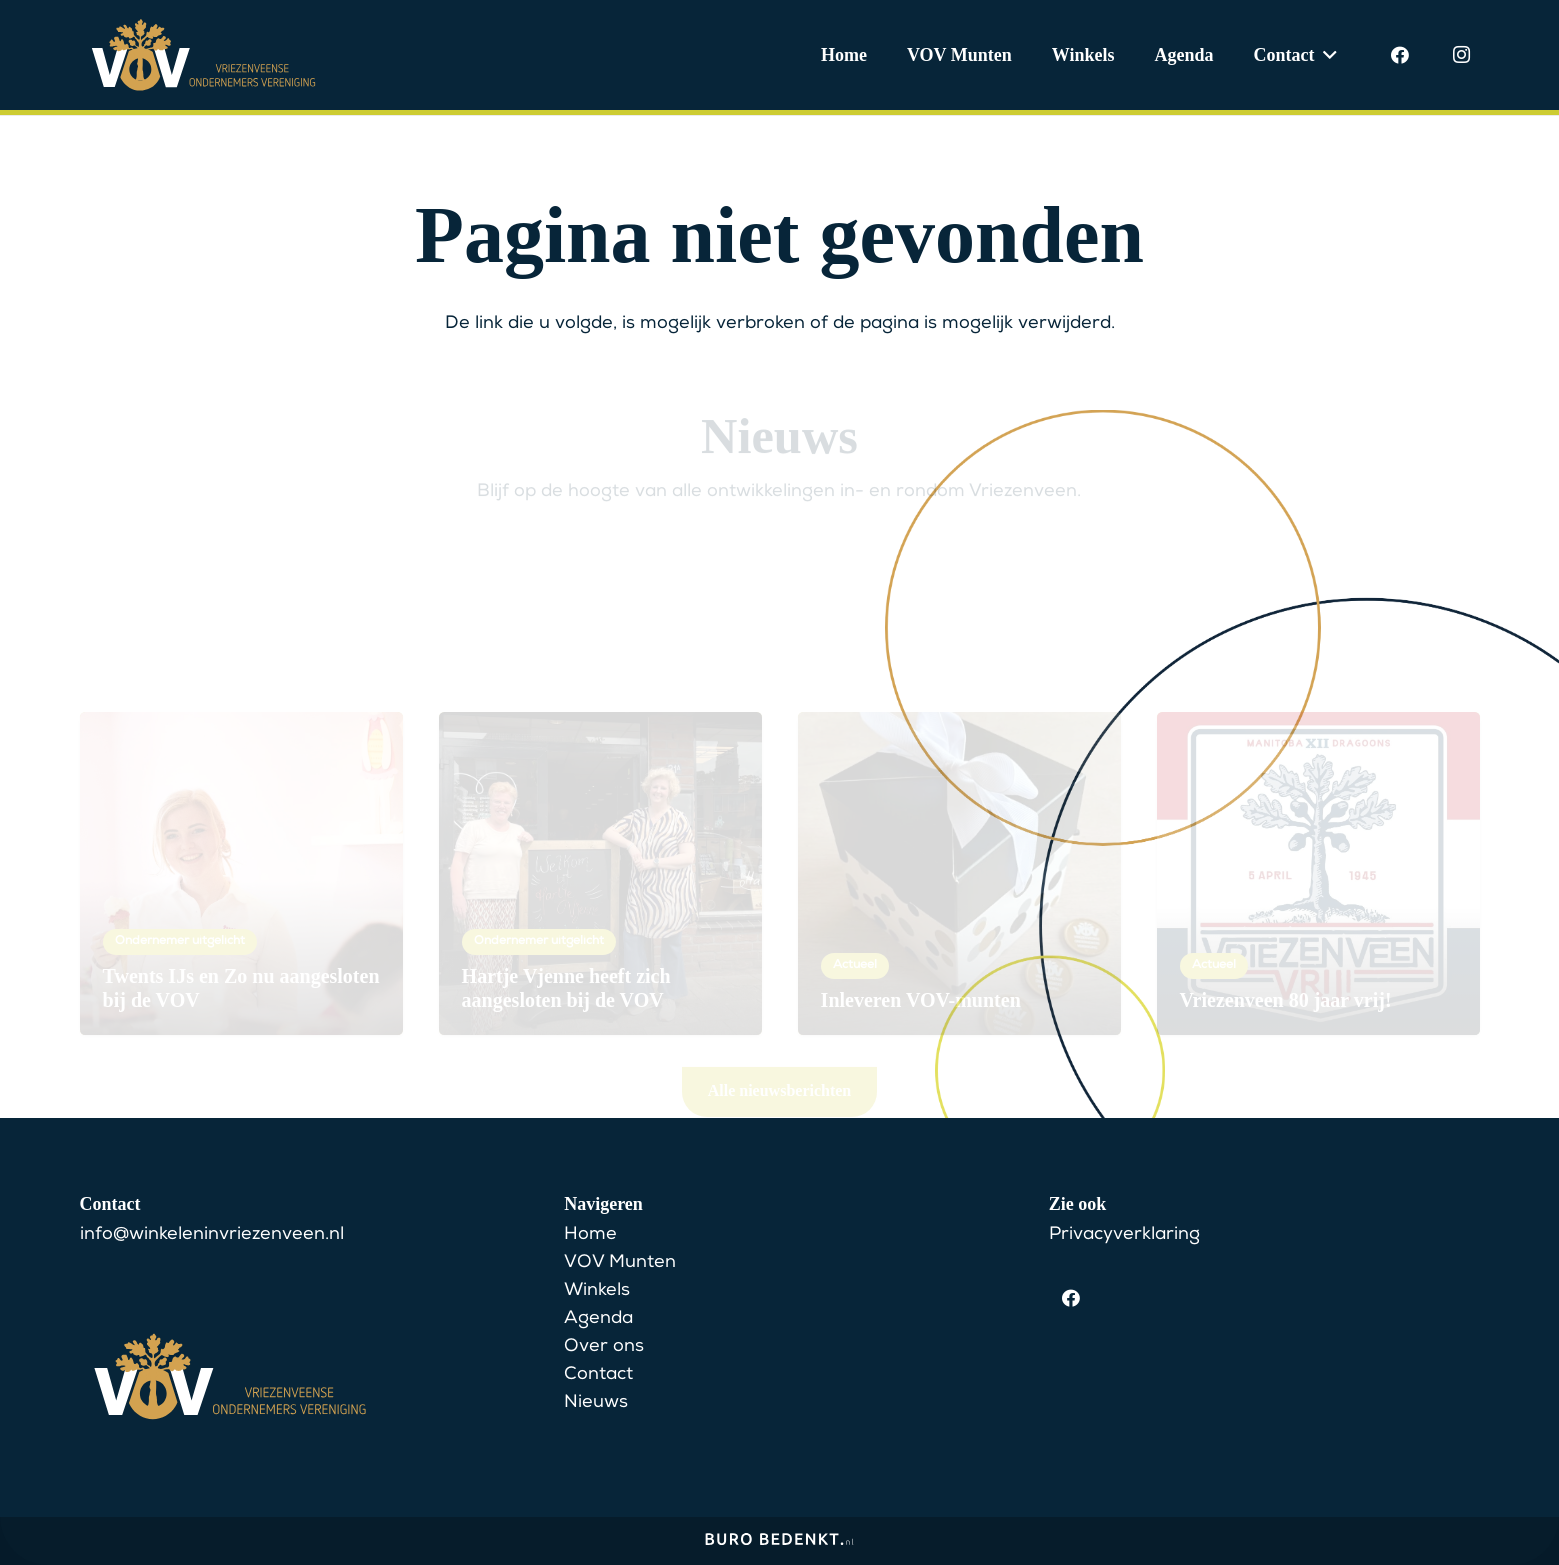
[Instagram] (1462, 55)
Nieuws (596, 1403)
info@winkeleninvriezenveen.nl (212, 1235)
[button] (1326, 55)
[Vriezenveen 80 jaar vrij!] (1318, 797)
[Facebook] (1400, 55)
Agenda (598, 1319)
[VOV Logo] (204, 55)
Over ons (604, 1347)
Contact (598, 1375)
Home (590, 1235)
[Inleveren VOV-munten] (959, 797)
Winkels (597, 1291)
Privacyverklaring (1124, 1235)
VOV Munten (620, 1263)
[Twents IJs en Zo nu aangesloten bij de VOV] (241, 797)
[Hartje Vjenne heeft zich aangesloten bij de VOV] (600, 797)
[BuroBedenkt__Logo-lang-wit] (780, 1546)
